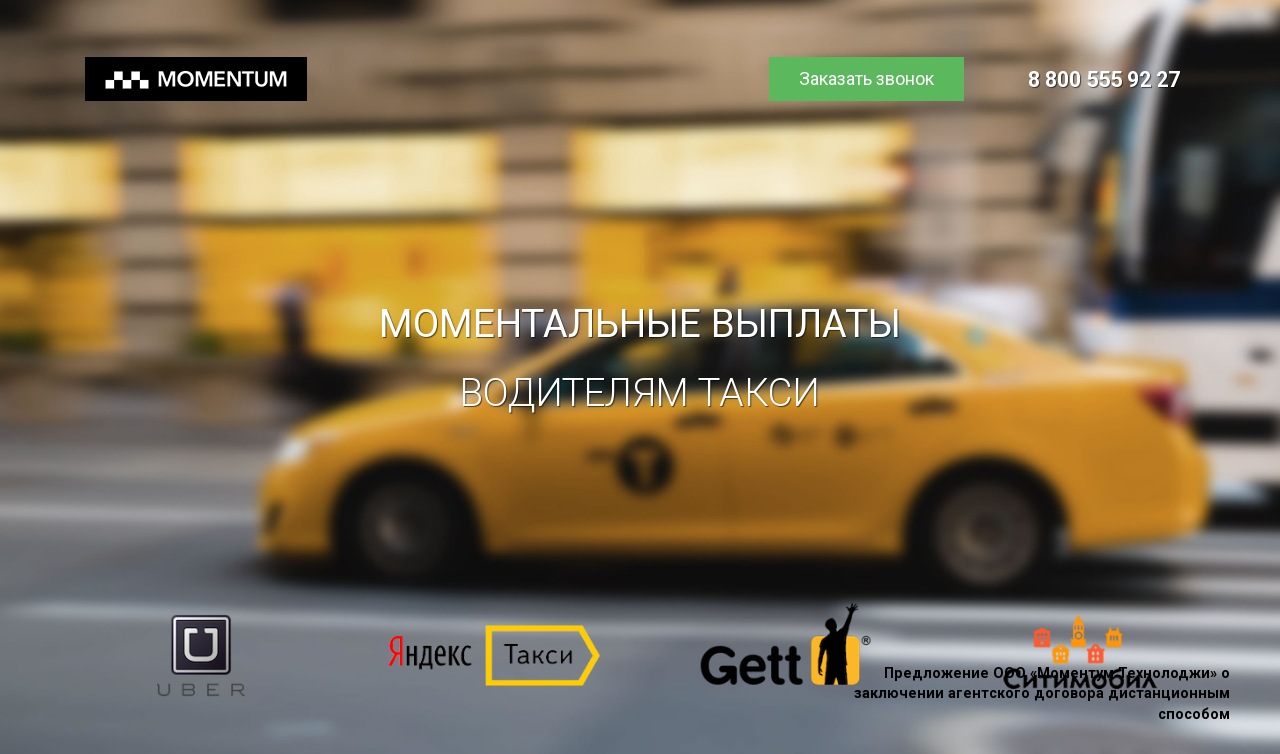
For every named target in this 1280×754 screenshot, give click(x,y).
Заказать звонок (866, 78)
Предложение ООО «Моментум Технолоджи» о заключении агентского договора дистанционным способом (1042, 693)
